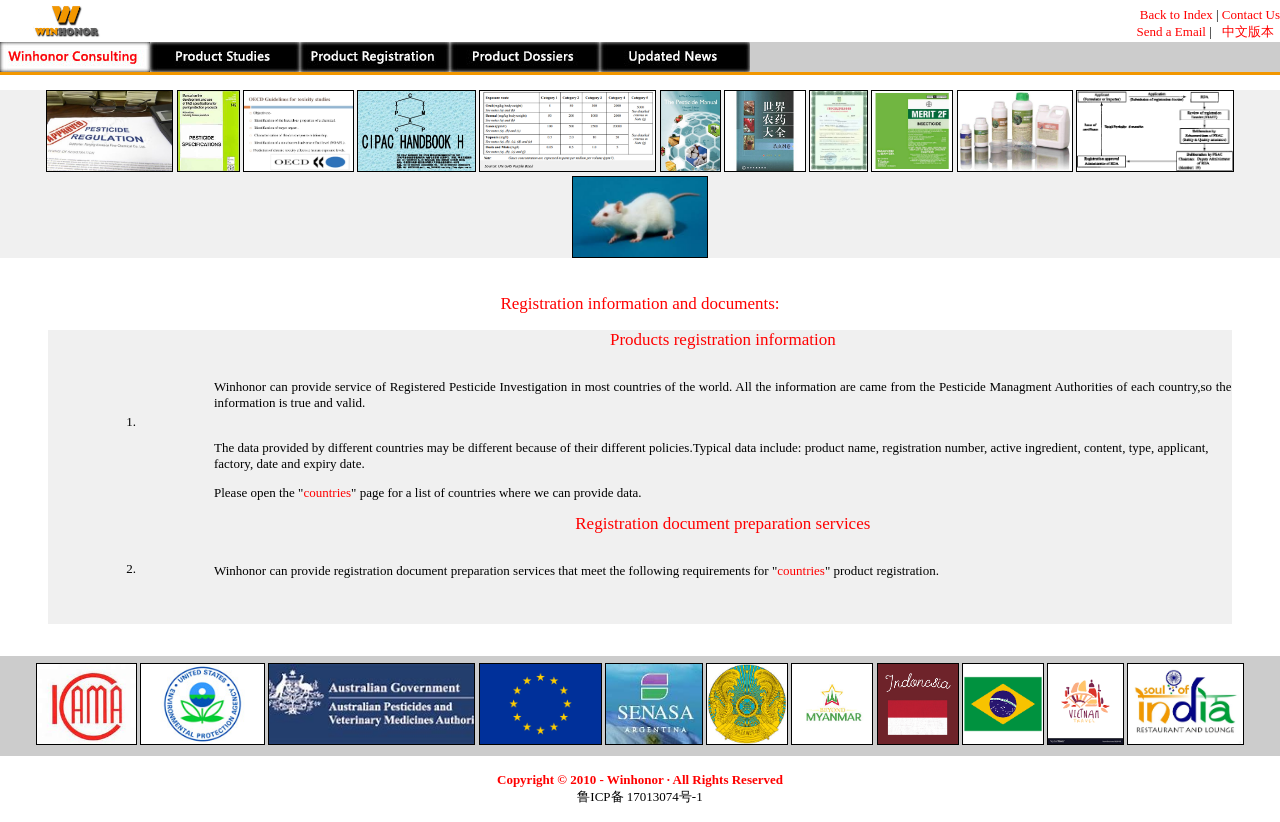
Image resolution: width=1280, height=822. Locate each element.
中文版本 (1247, 31)
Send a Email (1171, 31)
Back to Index (1176, 14)
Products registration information (723, 339)
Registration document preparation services (722, 523)
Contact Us (1251, 14)
